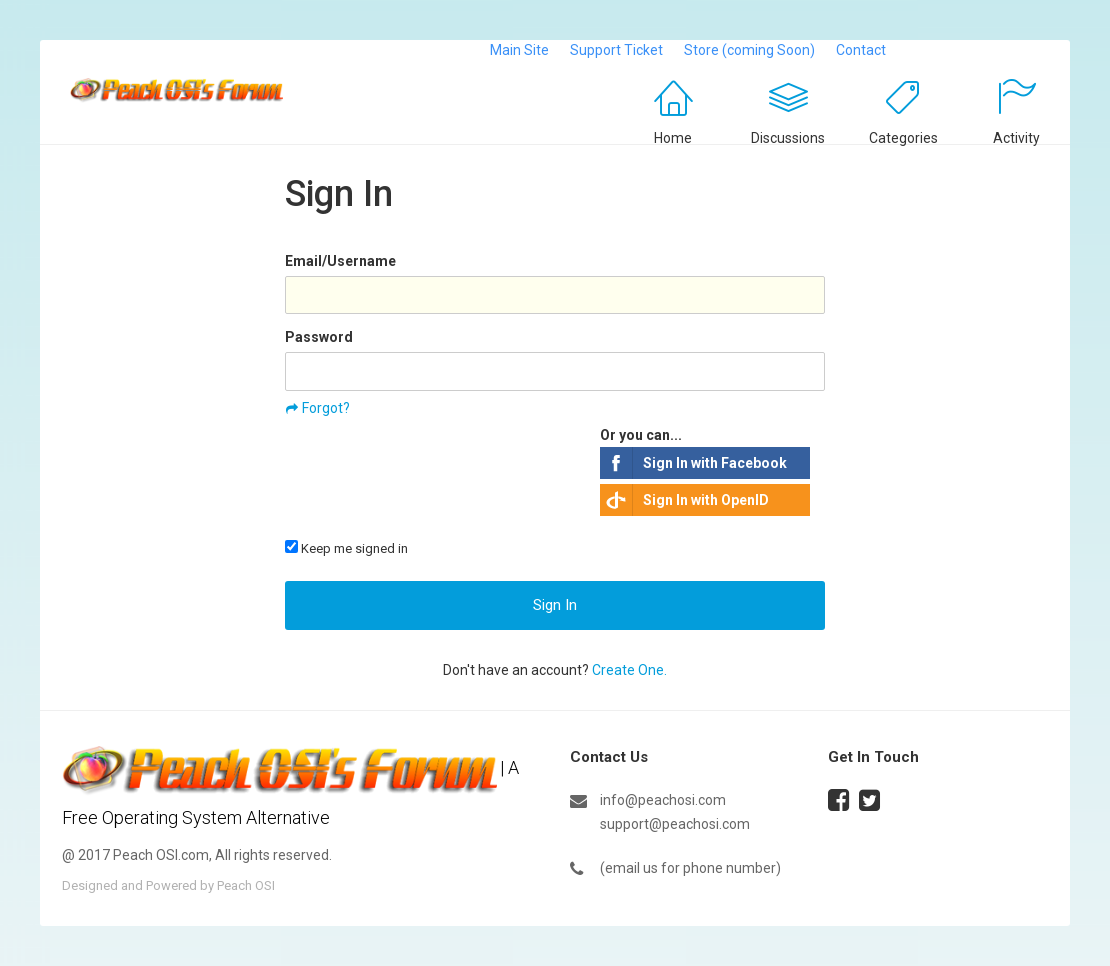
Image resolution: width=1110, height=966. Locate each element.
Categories (903, 138)
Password (319, 337)
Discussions (788, 138)
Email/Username (340, 261)
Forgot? (326, 408)
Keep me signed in (346, 548)
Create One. (629, 670)
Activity (1016, 138)
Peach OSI (246, 885)
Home (673, 138)
